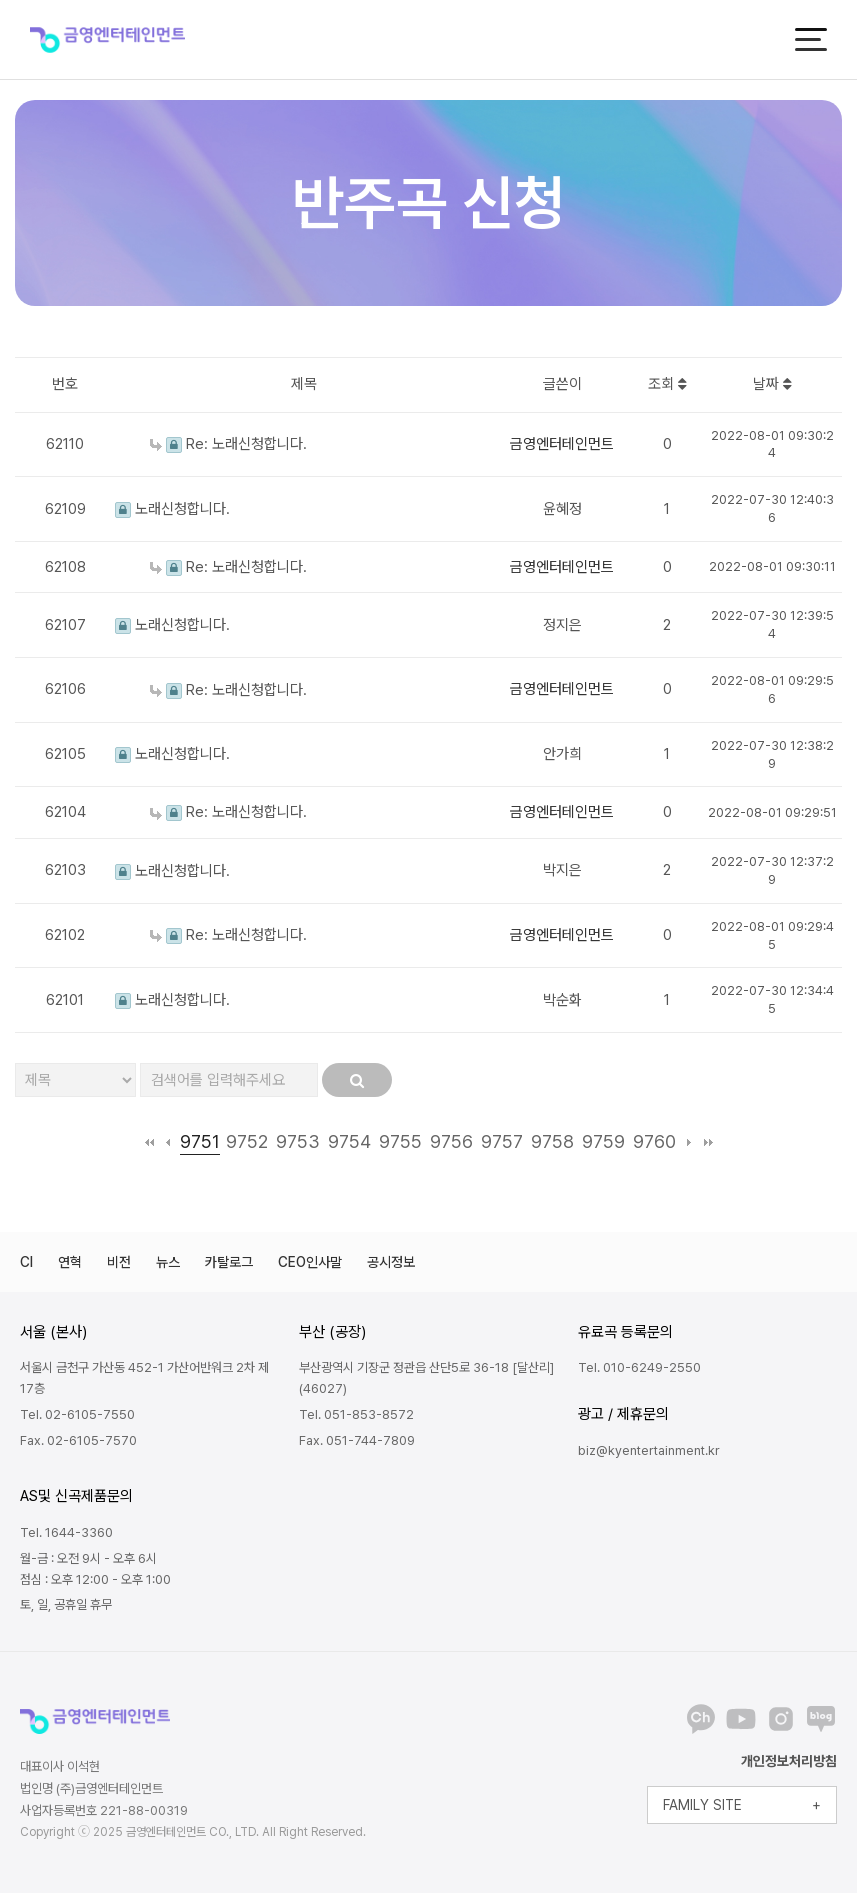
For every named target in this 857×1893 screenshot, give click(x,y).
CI (26, 1262)
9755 (400, 1141)
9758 (552, 1141)
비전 (119, 1262)
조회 (667, 384)
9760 (654, 1141)
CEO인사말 (310, 1262)
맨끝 (708, 1142)
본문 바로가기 (0, 0)
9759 (603, 1141)
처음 (149, 1142)
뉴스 (168, 1262)
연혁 (70, 1262)
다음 (689, 1142)
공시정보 (391, 1262)
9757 (502, 1141)
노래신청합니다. (172, 509)
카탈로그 (229, 1262)
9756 (451, 1141)
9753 (298, 1141)
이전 (168, 1142)
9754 (349, 1141)
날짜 (772, 384)
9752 (247, 1141)
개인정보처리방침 (789, 1761)
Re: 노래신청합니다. (228, 444)
